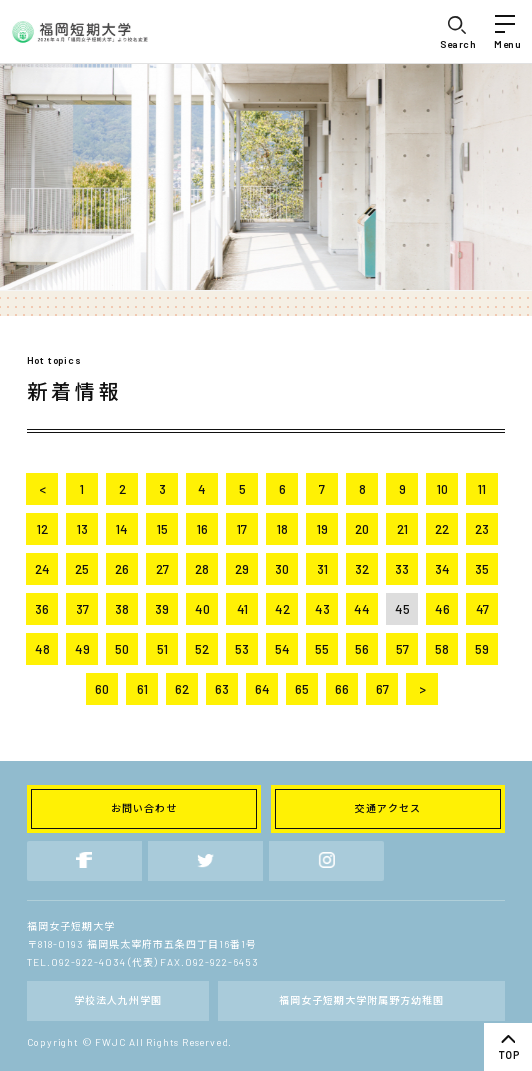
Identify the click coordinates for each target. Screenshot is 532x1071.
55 (322, 649)
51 (162, 649)
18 (282, 529)
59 (482, 649)
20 (362, 529)
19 (322, 529)
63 (222, 689)
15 (162, 529)
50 (122, 649)
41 (242, 609)
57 (402, 649)
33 (402, 569)
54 (282, 649)
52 (202, 649)
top (508, 1047)
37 (82, 609)
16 (202, 529)
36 (42, 609)
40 (202, 609)
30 (282, 569)
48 (42, 649)
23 (482, 529)
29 (242, 569)
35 (482, 569)
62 (182, 689)
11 (482, 489)
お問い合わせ (144, 808)
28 (202, 569)
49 (82, 649)
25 (82, 569)
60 (102, 689)
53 (242, 649)
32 (362, 569)
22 (442, 529)
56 (362, 649)
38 (122, 609)
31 (322, 569)
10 (442, 489)
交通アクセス (388, 808)
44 (362, 609)
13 (82, 529)
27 (162, 569)
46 (442, 609)
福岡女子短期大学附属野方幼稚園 (361, 1000)
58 (442, 649)
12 (42, 529)
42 (282, 609)
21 (402, 529)
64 (262, 689)
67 (382, 689)
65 (302, 689)
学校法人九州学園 (118, 1000)
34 (442, 569)
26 (122, 569)
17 (242, 529)
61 (142, 689)
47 (482, 609)
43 (322, 609)
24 (42, 569)
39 (162, 609)
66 (342, 689)
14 (122, 529)
